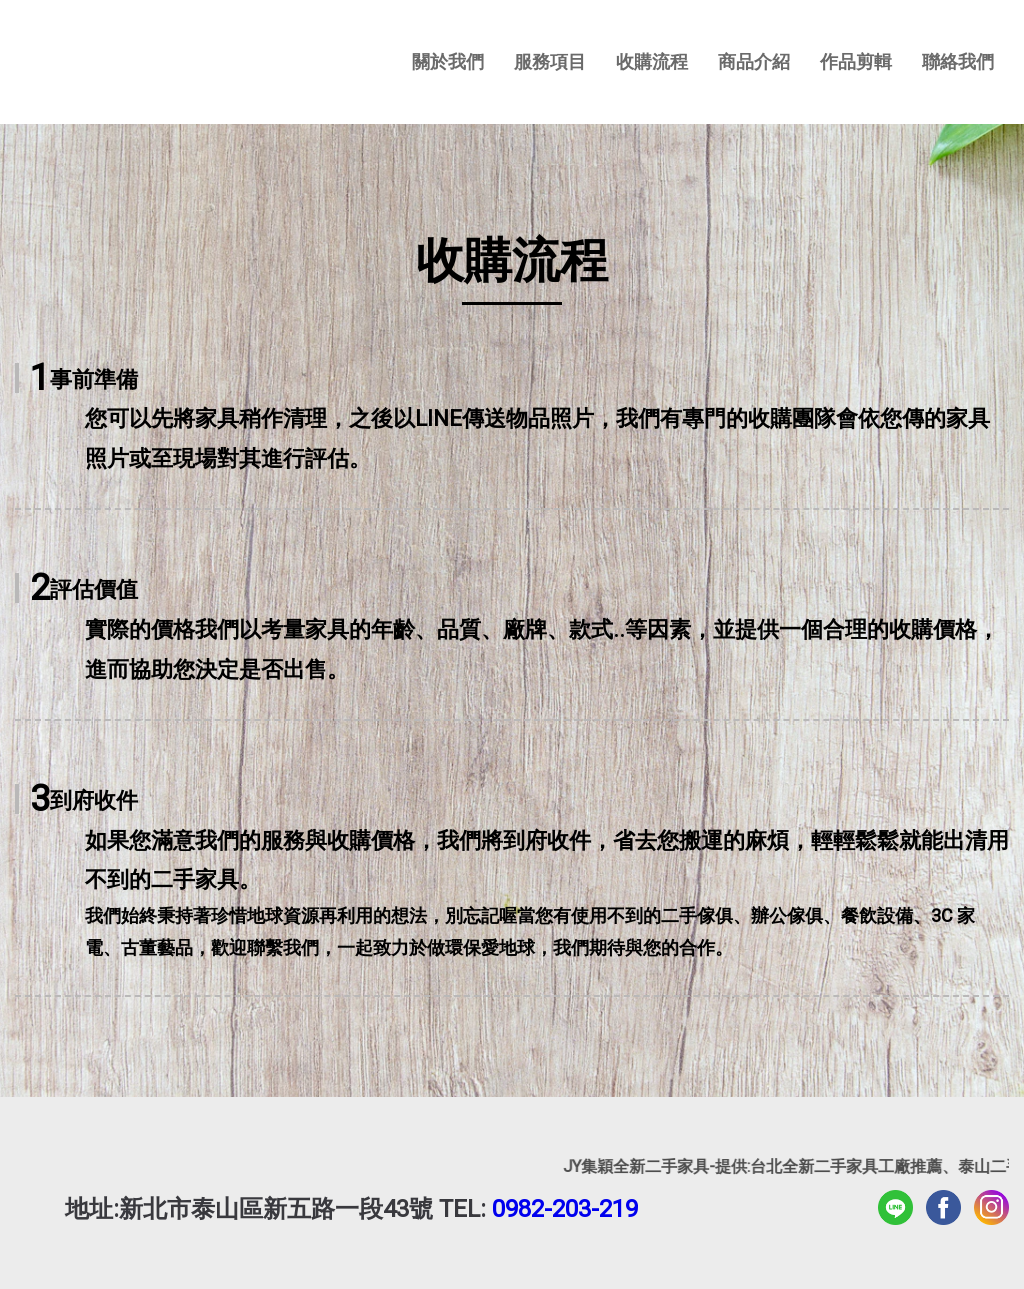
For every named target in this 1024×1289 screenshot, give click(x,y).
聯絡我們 (958, 61)
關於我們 (448, 61)
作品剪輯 (856, 61)
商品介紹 (754, 61)
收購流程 (652, 61)
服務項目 (550, 61)
